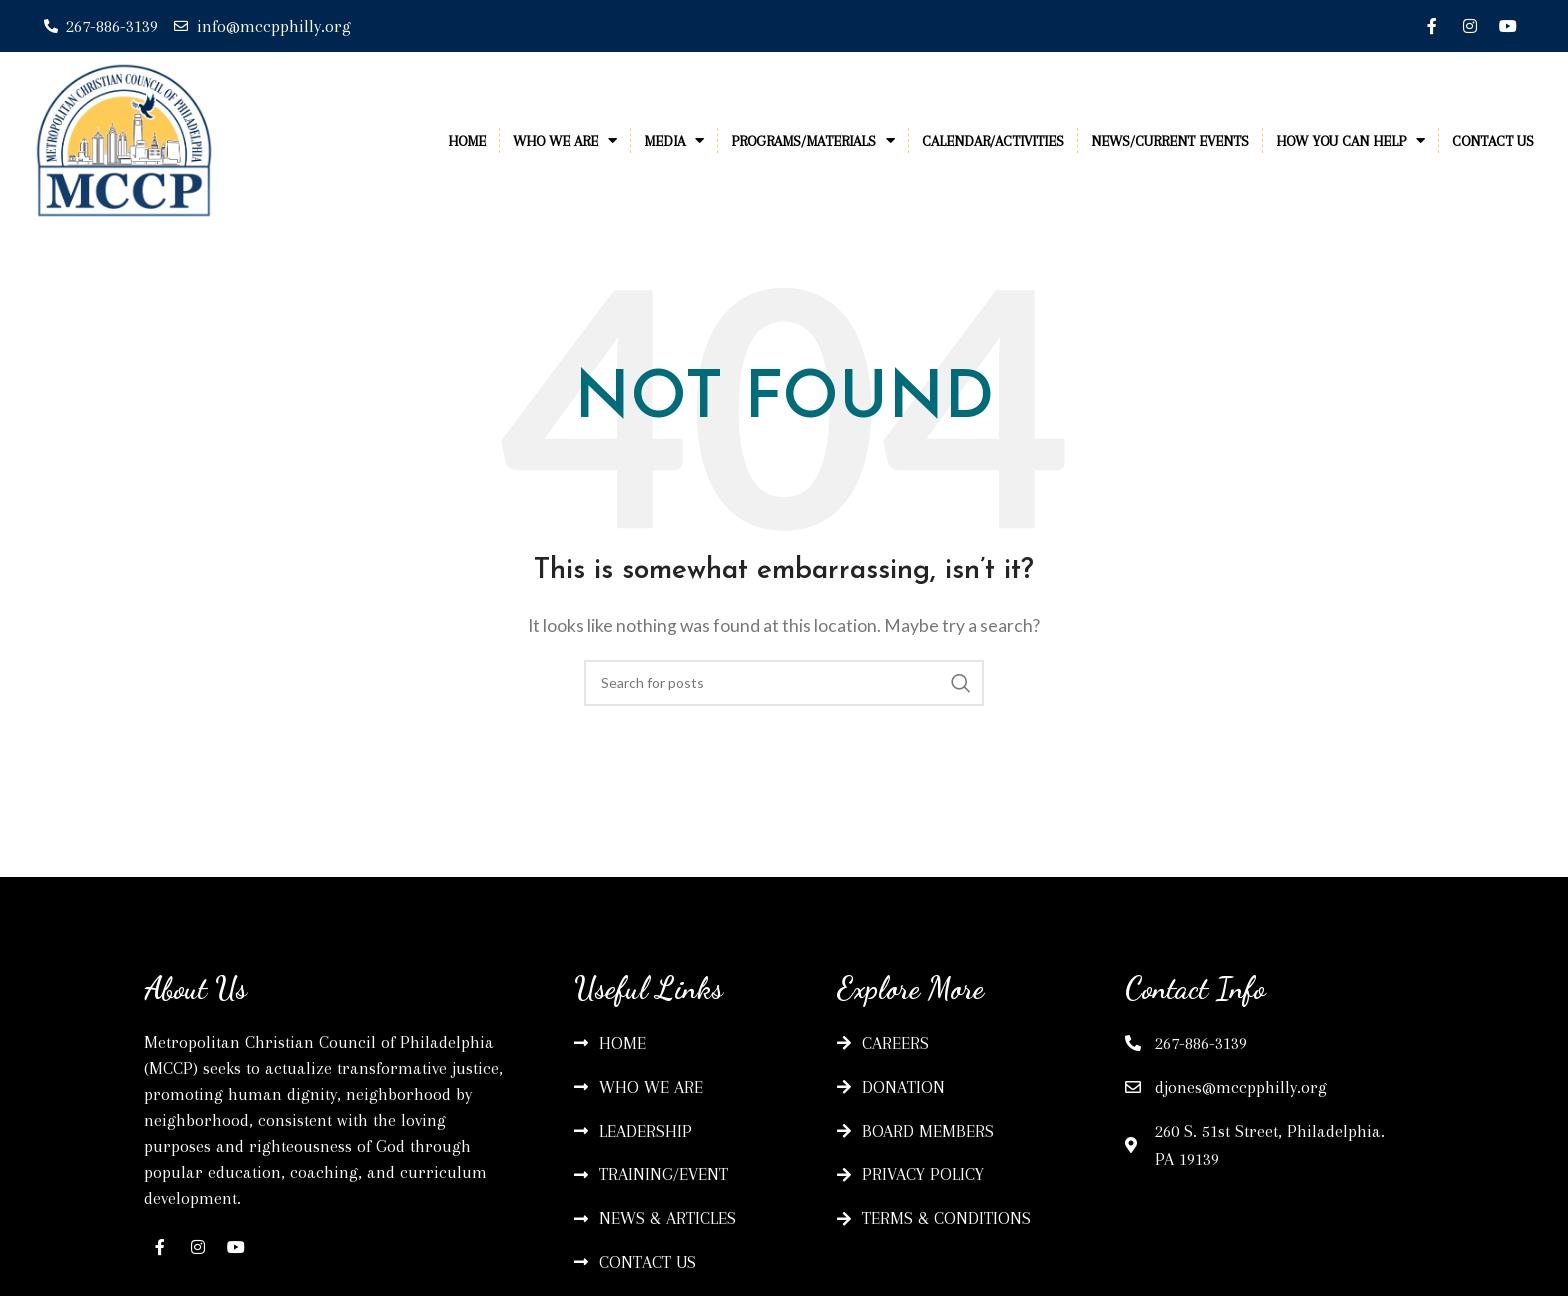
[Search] (784, 683)
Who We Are (565, 140)
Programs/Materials (813, 140)
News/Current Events (1170, 141)
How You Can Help (1350, 140)
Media (674, 140)
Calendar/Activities (993, 141)
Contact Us (1493, 141)
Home (467, 141)
